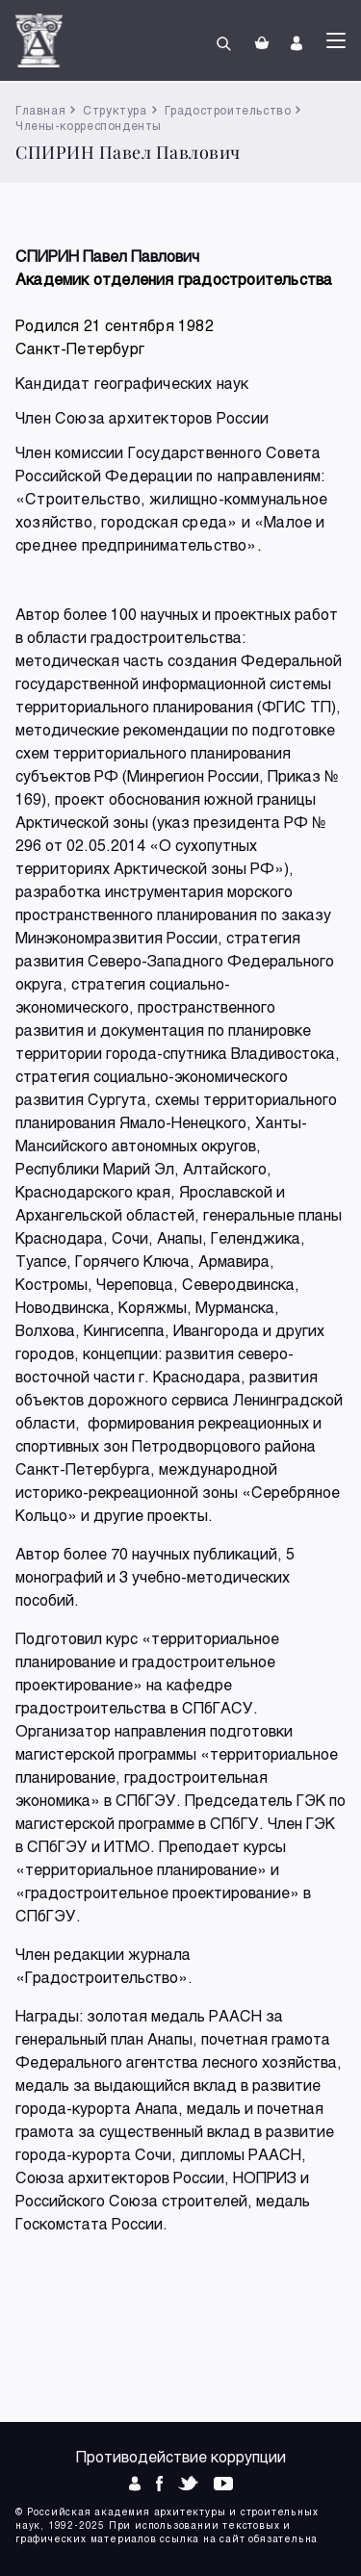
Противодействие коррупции (181, 2456)
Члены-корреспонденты (88, 125)
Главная (40, 109)
